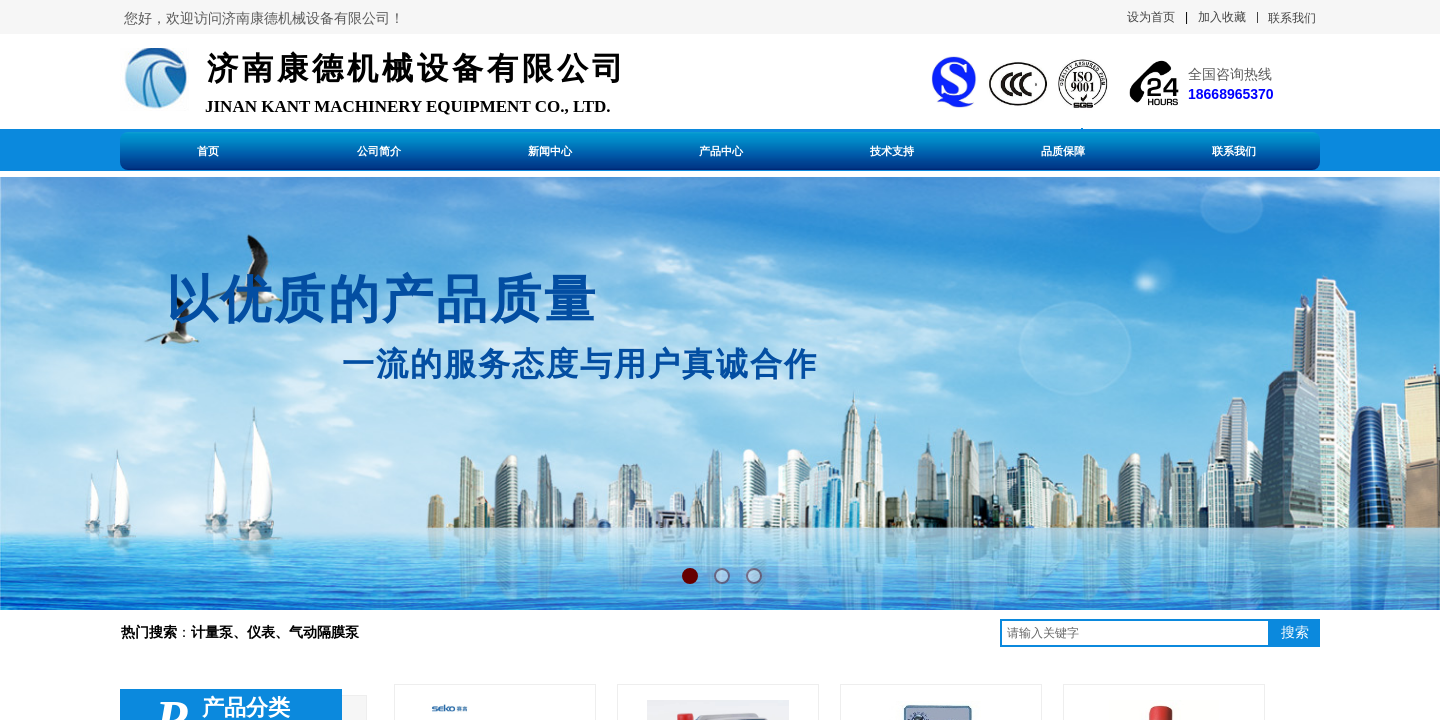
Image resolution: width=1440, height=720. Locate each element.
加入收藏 (1222, 17)
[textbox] (1135, 633)
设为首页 (1151, 17)
